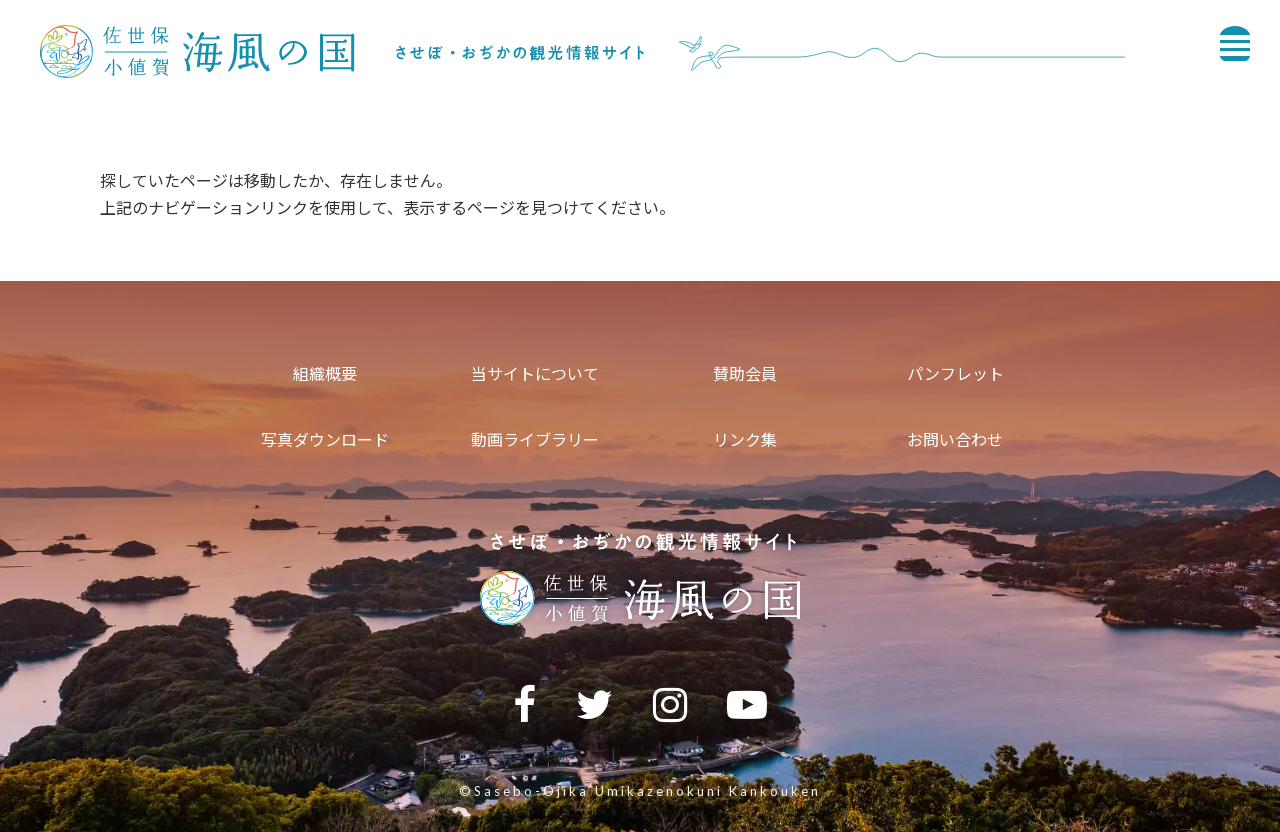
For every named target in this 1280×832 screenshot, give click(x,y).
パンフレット (955, 373)
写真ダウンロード (325, 439)
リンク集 (745, 439)
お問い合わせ (955, 439)
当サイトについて (535, 373)
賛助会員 (745, 373)
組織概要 (325, 373)
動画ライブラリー (535, 439)
